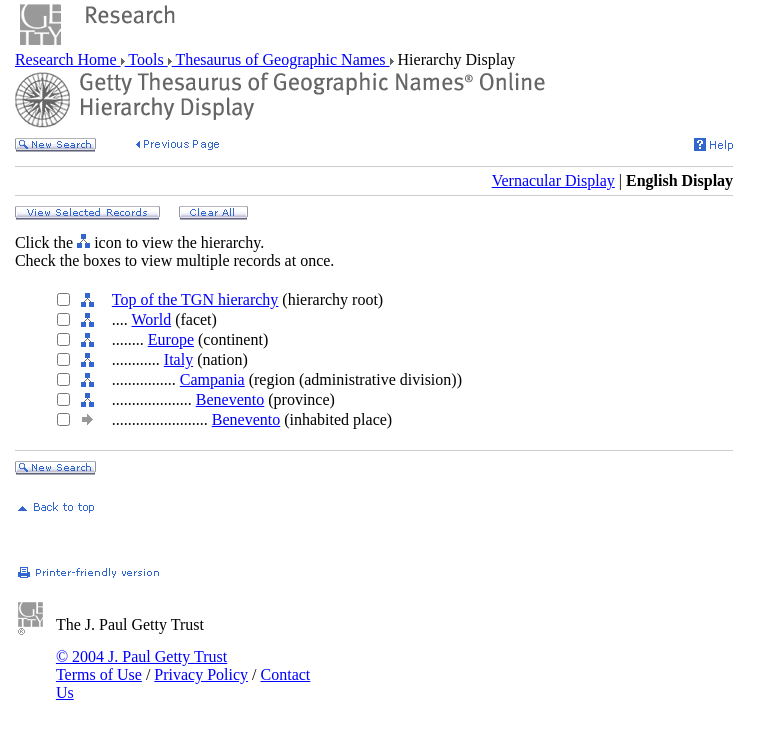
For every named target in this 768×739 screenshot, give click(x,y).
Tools (146, 59)
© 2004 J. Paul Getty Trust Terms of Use (141, 665)
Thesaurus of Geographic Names (281, 59)
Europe (171, 339)
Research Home (68, 59)
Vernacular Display (553, 180)
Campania (212, 379)
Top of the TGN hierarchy (195, 299)
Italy (178, 359)
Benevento (230, 399)
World (152, 319)
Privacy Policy (201, 674)
